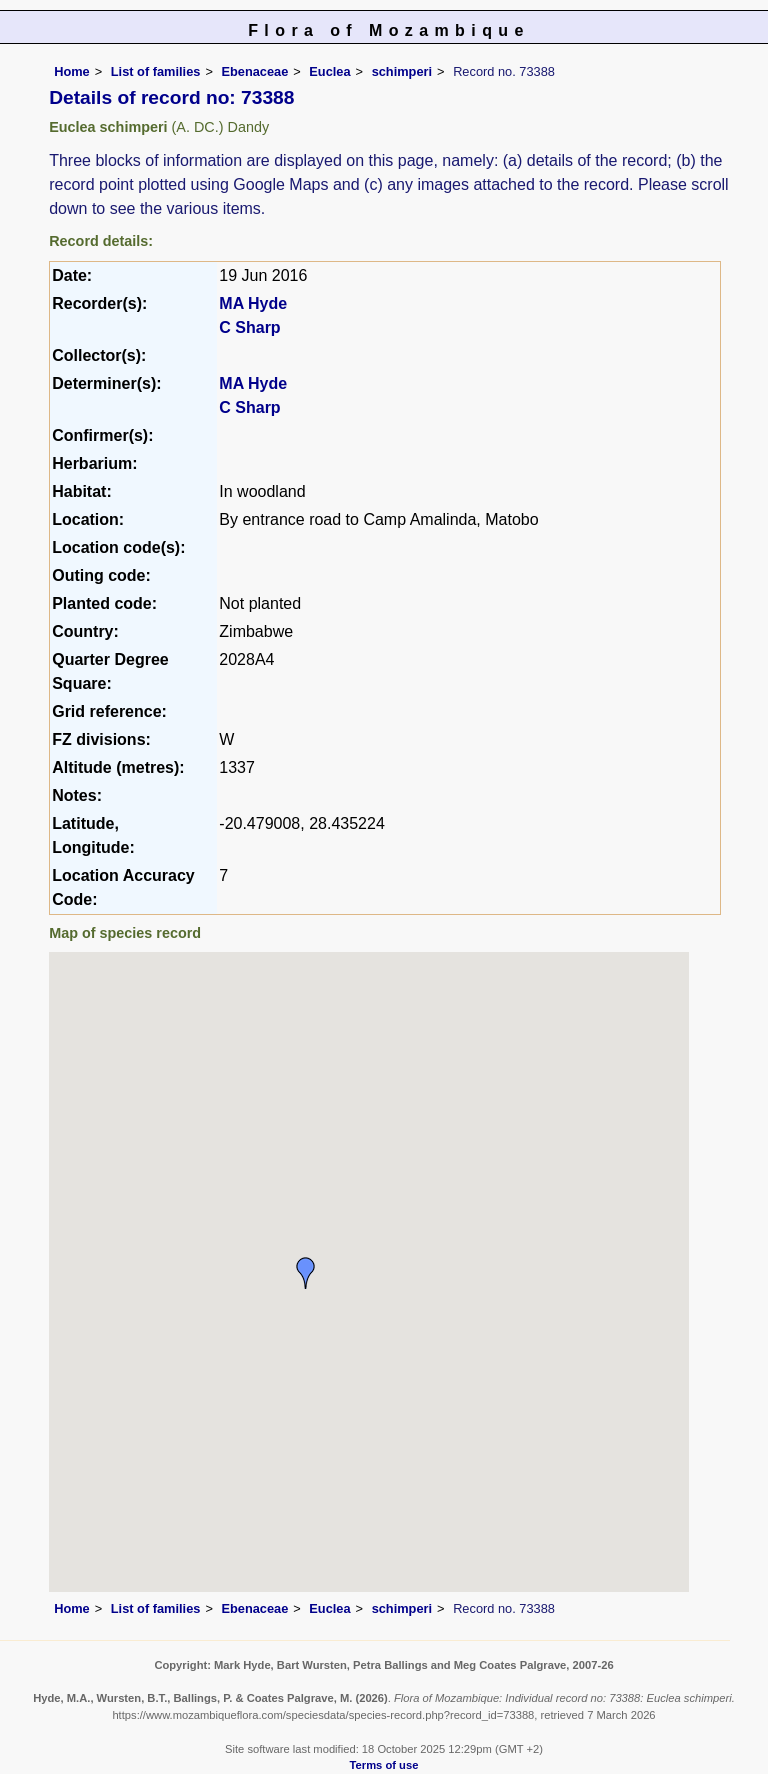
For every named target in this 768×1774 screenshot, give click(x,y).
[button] (306, 1273)
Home (72, 71)
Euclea (329, 71)
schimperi (402, 71)
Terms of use (384, 1765)
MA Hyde (253, 303)
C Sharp (249, 327)
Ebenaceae (254, 71)
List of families (156, 71)
